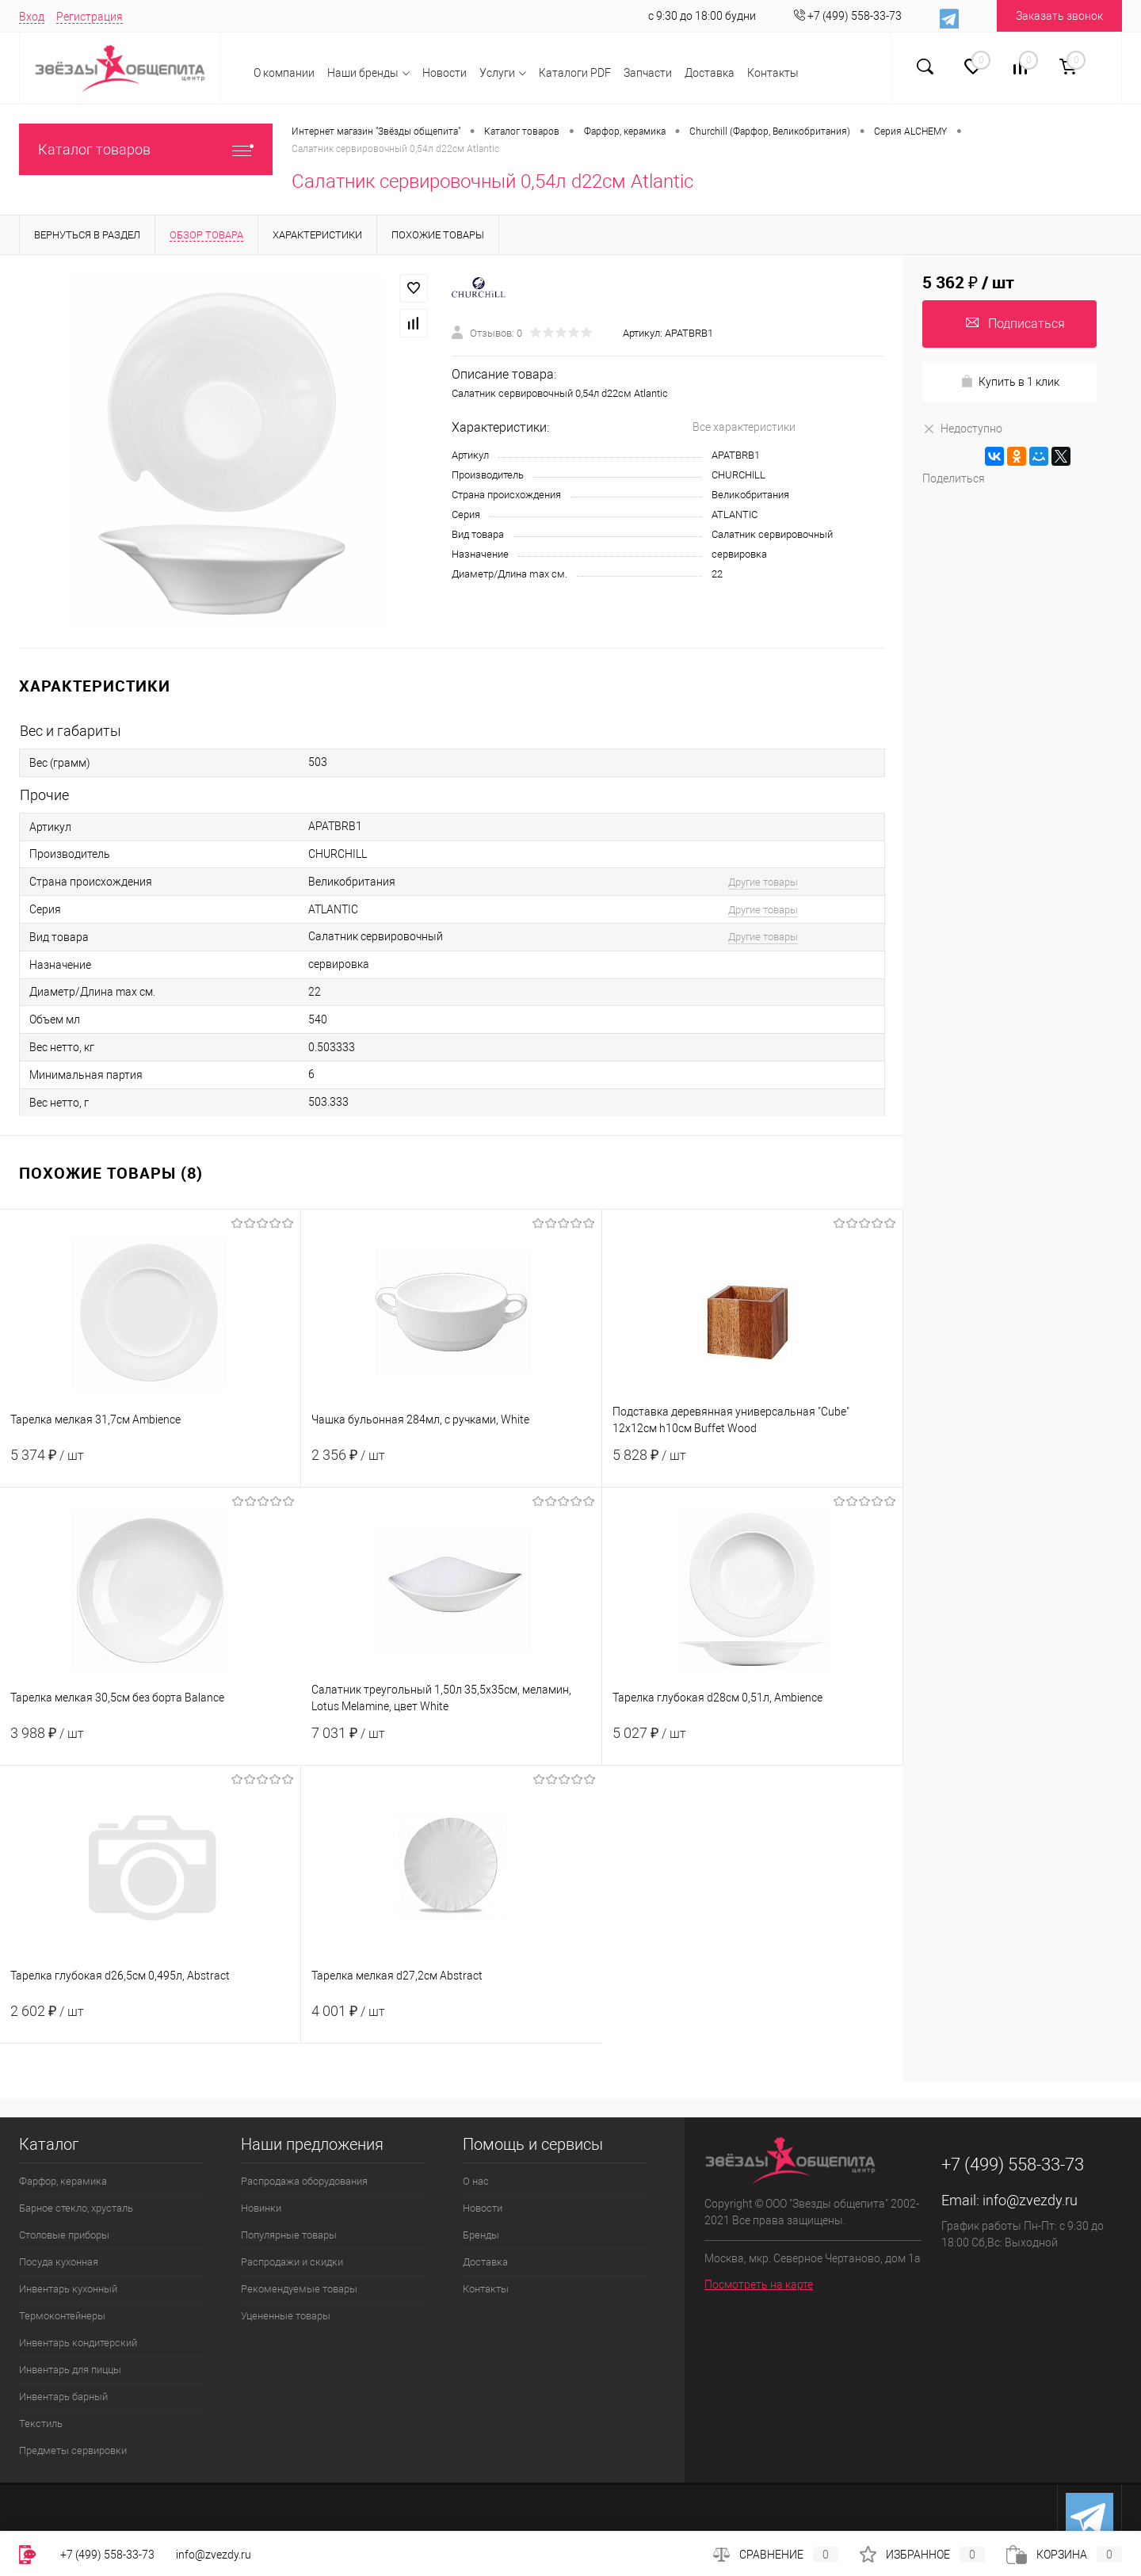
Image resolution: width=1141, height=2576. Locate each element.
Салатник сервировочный (772, 534)
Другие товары (763, 882)
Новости (444, 73)
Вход (31, 16)
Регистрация (89, 16)
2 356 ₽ (451, 1464)
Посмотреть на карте (758, 2284)
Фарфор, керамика (63, 2181)
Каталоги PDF (575, 73)
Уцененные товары (285, 2316)
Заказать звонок (1059, 16)
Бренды (481, 2235)
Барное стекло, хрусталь (76, 2208)
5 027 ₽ (752, 1742)
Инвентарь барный (63, 2397)
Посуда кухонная (58, 2262)
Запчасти (648, 73)
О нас (476, 2181)
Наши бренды (363, 73)
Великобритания (750, 495)
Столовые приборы (64, 2235)
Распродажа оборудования (304, 2181)
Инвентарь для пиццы (70, 2370)
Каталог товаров (146, 149)
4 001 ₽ (451, 2020)
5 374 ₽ (150, 1464)
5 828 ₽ (752, 1464)
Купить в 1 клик (1009, 381)
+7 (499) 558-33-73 (107, 2554)
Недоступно (962, 428)
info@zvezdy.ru (1030, 2200)
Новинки (261, 2208)
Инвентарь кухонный (68, 2289)
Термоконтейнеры (62, 2316)
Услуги (497, 73)
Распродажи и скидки (292, 2262)
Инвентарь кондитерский (78, 2343)
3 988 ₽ (150, 1742)
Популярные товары (289, 2235)
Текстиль (41, 2423)
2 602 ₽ (150, 2020)
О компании (284, 73)
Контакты (773, 73)
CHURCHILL (738, 475)
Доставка (710, 73)
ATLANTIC (734, 514)
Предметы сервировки (73, 2450)
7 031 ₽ (451, 1742)
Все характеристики (744, 427)
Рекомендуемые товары (299, 2289)
